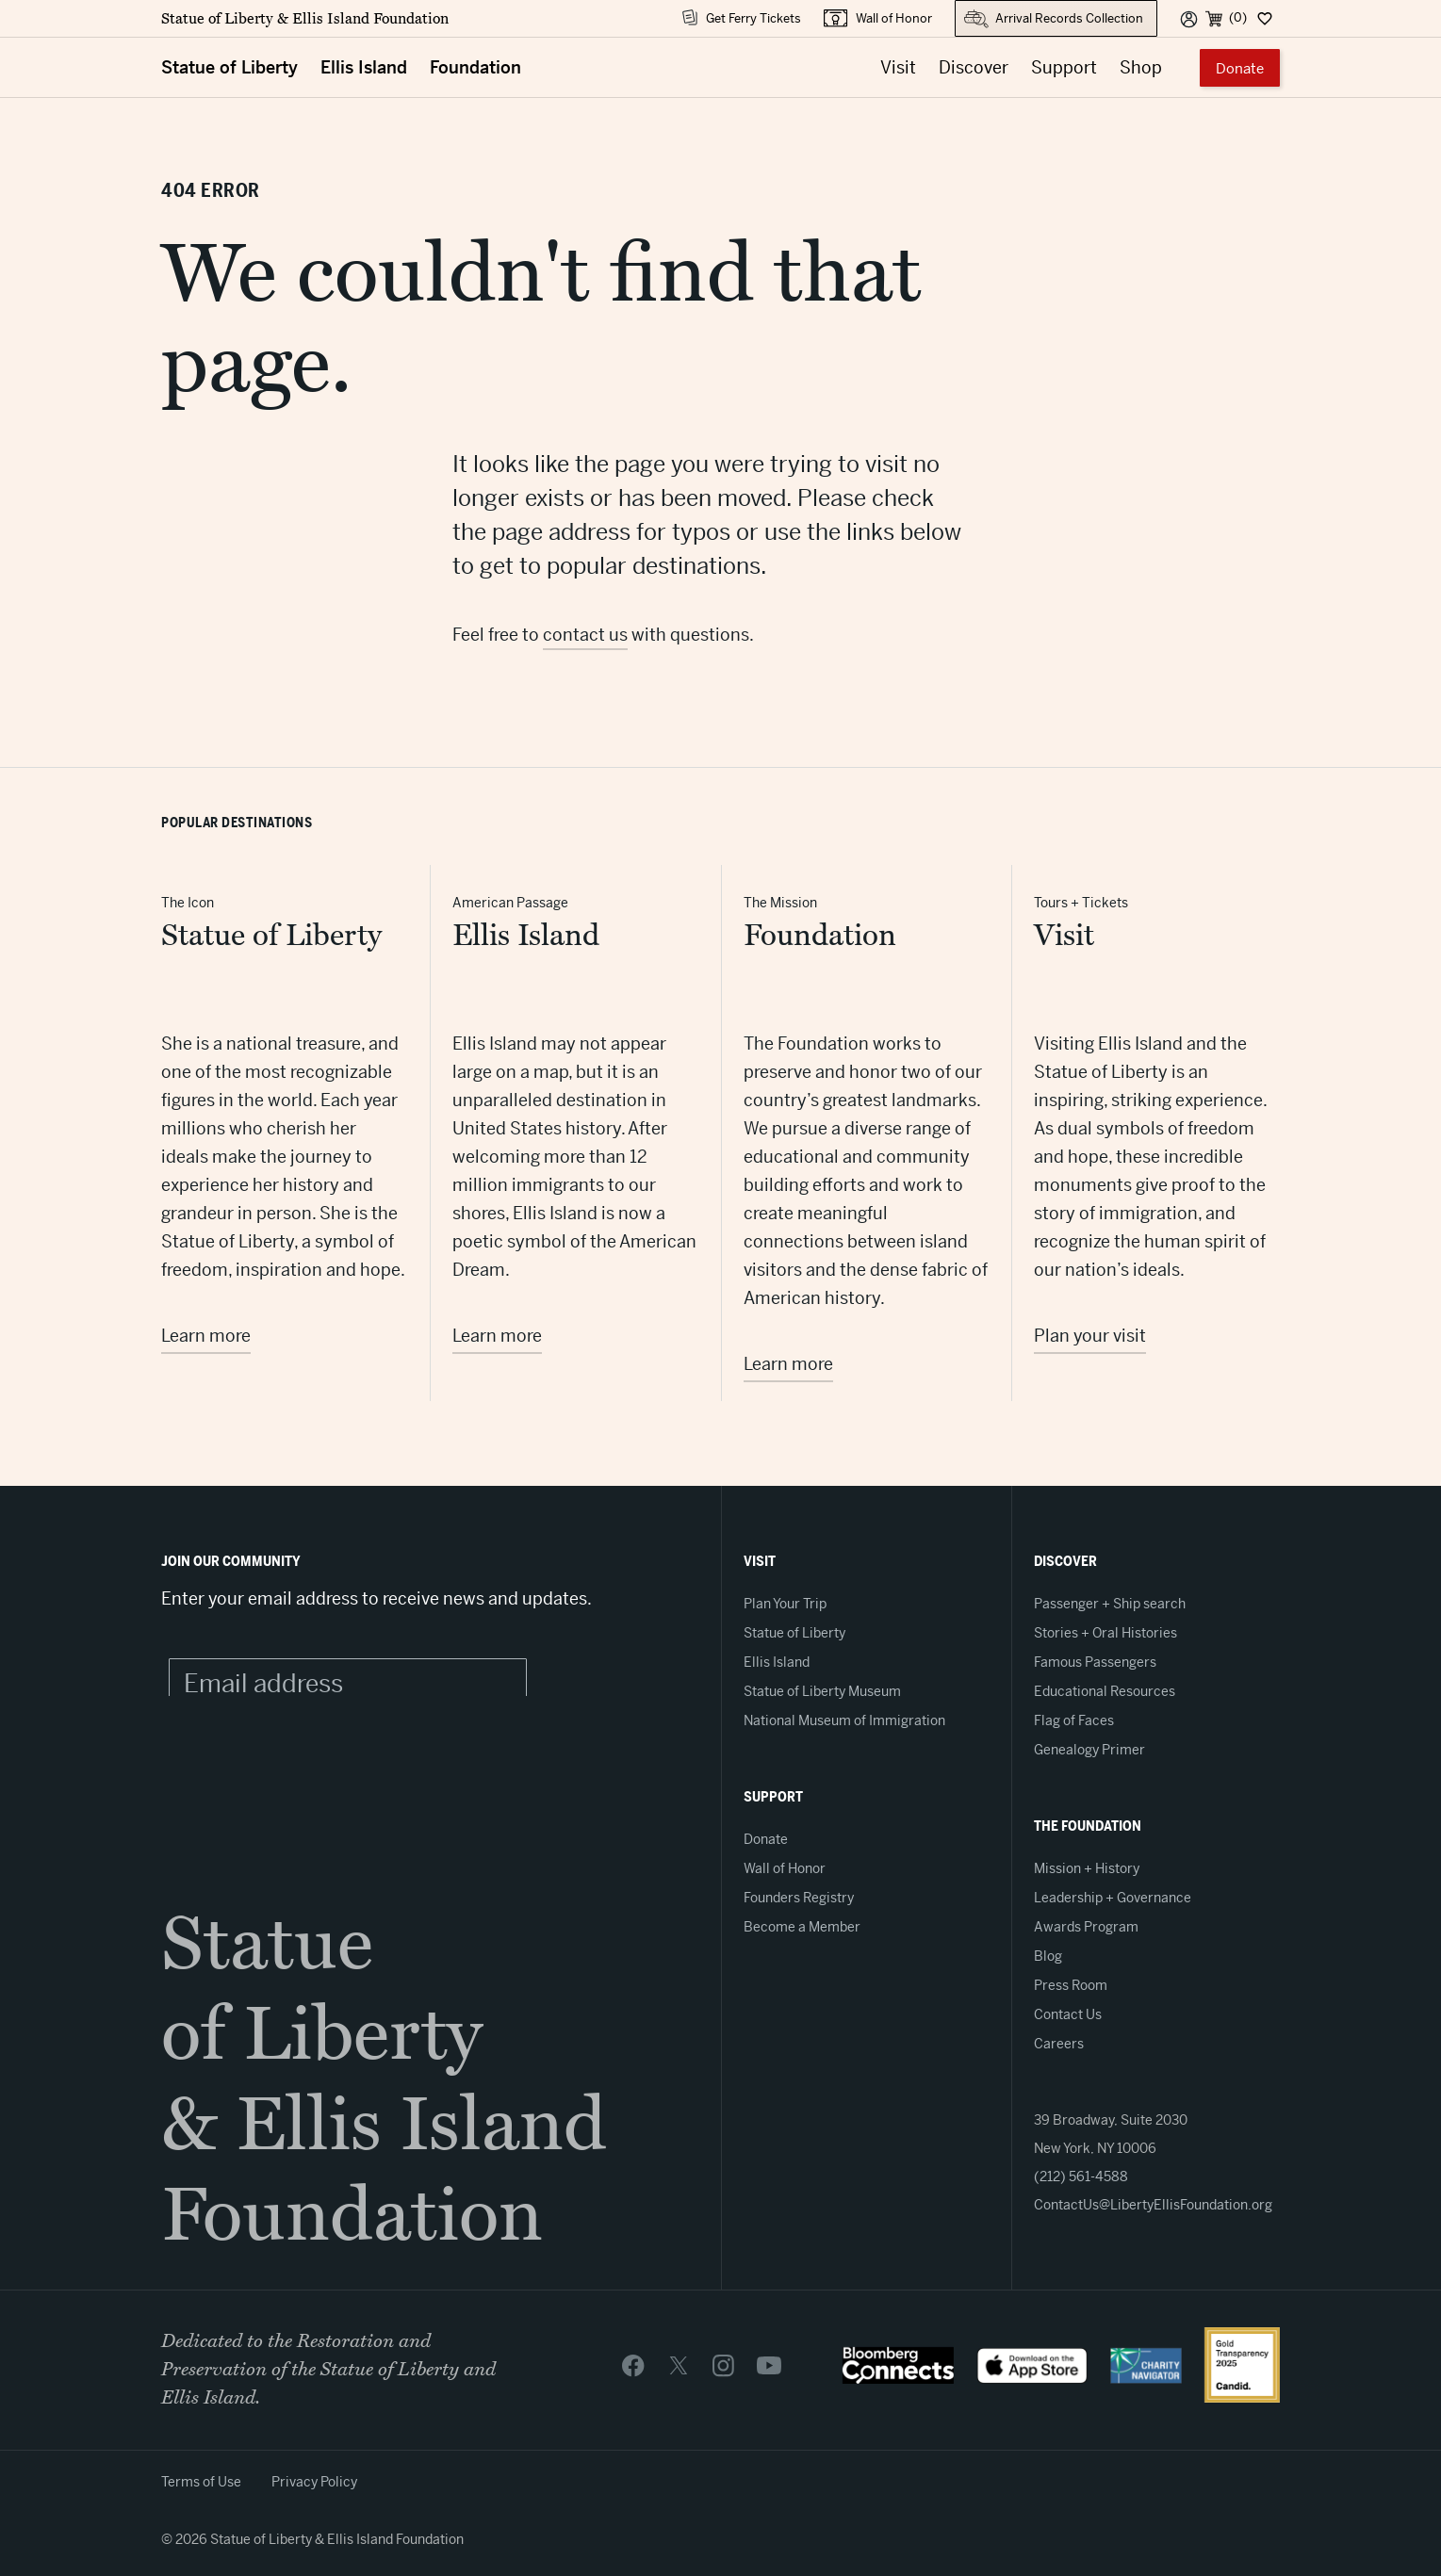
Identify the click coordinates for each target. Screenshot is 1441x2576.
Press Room (1070, 1985)
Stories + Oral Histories (1105, 1632)
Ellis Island (363, 67)
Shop (1141, 67)
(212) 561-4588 (1081, 2176)
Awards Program (1086, 1926)
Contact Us (1068, 2014)
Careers (1059, 2043)
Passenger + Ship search (1110, 1603)
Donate (1240, 68)
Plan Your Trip (785, 1603)
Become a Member (802, 1926)
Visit (898, 67)
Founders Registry (799, 1897)
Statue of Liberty (229, 67)
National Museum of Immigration (844, 1720)
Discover (973, 67)
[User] (1189, 17)
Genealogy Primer (1089, 1749)
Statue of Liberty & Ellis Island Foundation (305, 18)
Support (1064, 67)
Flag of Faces (1074, 1720)
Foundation (475, 67)
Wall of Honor (894, 18)
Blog (1048, 1956)
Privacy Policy (314, 2481)
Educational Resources (1104, 1691)
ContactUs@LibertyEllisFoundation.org (1153, 2204)
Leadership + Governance (1112, 1897)
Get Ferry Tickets (753, 18)
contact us (585, 634)
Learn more (206, 1335)
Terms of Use (201, 2481)
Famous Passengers (1095, 1662)
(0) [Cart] (1238, 17)
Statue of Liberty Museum (822, 1691)
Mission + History (1086, 1868)
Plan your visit (1090, 1335)
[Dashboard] (1263, 17)
